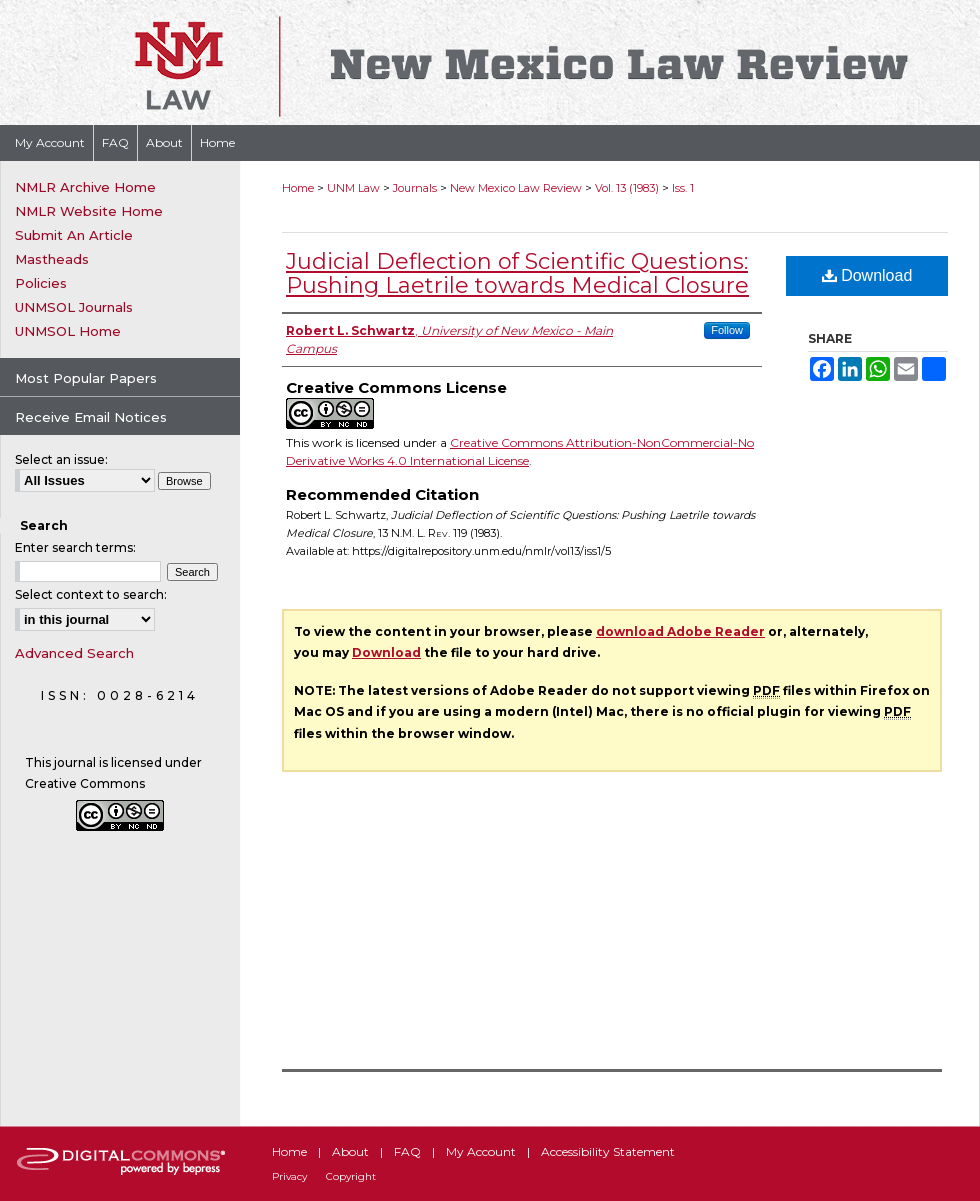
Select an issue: (61, 459)
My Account (481, 1151)
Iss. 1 (683, 188)
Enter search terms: (75, 547)
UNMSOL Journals (74, 307)
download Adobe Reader (680, 631)
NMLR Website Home (89, 211)
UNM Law (353, 188)
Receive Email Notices (91, 417)
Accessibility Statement (608, 1151)
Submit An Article (74, 235)
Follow (727, 330)
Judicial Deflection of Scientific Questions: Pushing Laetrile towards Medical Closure (517, 273)
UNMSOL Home (68, 331)
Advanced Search (74, 653)
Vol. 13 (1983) (627, 188)
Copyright (351, 1176)
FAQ (407, 1151)
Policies (41, 283)
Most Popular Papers (86, 378)
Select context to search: (91, 594)
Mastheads (52, 259)
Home (298, 188)
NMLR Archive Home (85, 187)
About (350, 1151)
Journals (415, 188)
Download (867, 275)
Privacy (289, 1176)
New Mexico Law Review (516, 188)
